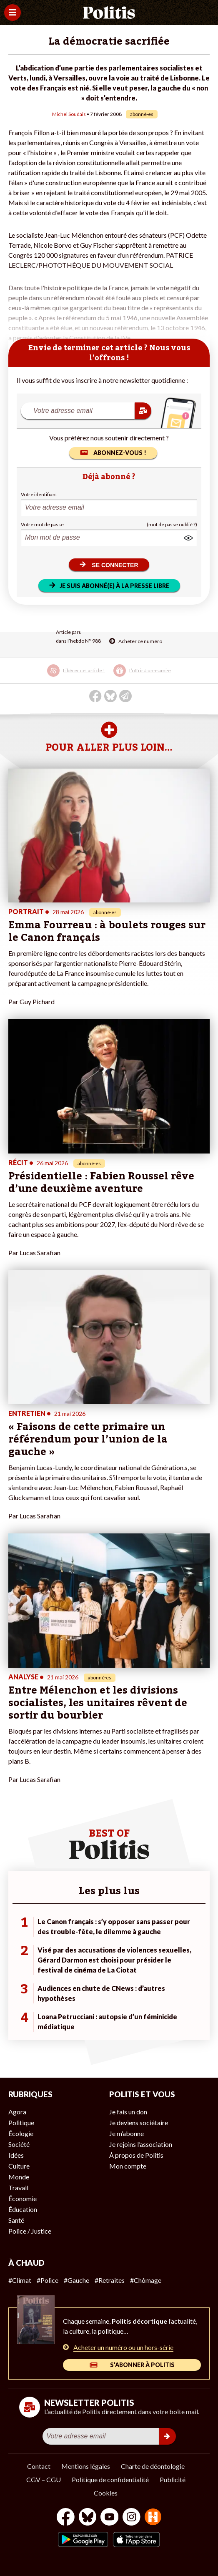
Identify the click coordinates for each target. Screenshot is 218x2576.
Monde (18, 2177)
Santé (16, 2220)
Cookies (106, 2493)
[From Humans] (153, 2517)
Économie (22, 2198)
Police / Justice (29, 2231)
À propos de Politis (136, 2155)
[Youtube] (109, 2518)
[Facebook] (66, 2518)
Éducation (22, 2209)
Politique (21, 2122)
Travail (18, 2187)
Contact (38, 2466)
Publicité (172, 2479)
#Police (47, 2280)
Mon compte (127, 2166)
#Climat (19, 2280)
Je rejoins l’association (140, 2144)
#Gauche (76, 2280)
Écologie (20, 2133)
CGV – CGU (43, 2479)
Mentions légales (85, 2466)
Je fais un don (128, 2112)
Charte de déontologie (153, 2466)
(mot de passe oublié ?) (172, 524)
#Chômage (145, 2280)
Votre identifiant (39, 494)
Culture (19, 2166)
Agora (17, 2112)
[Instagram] (131, 2518)
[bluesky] (87, 2518)
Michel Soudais (69, 114)
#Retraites (110, 2280)
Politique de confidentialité (110, 2479)
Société (19, 2144)
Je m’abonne (126, 2133)
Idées (16, 2155)
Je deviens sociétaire (138, 2122)
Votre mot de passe (42, 524)
